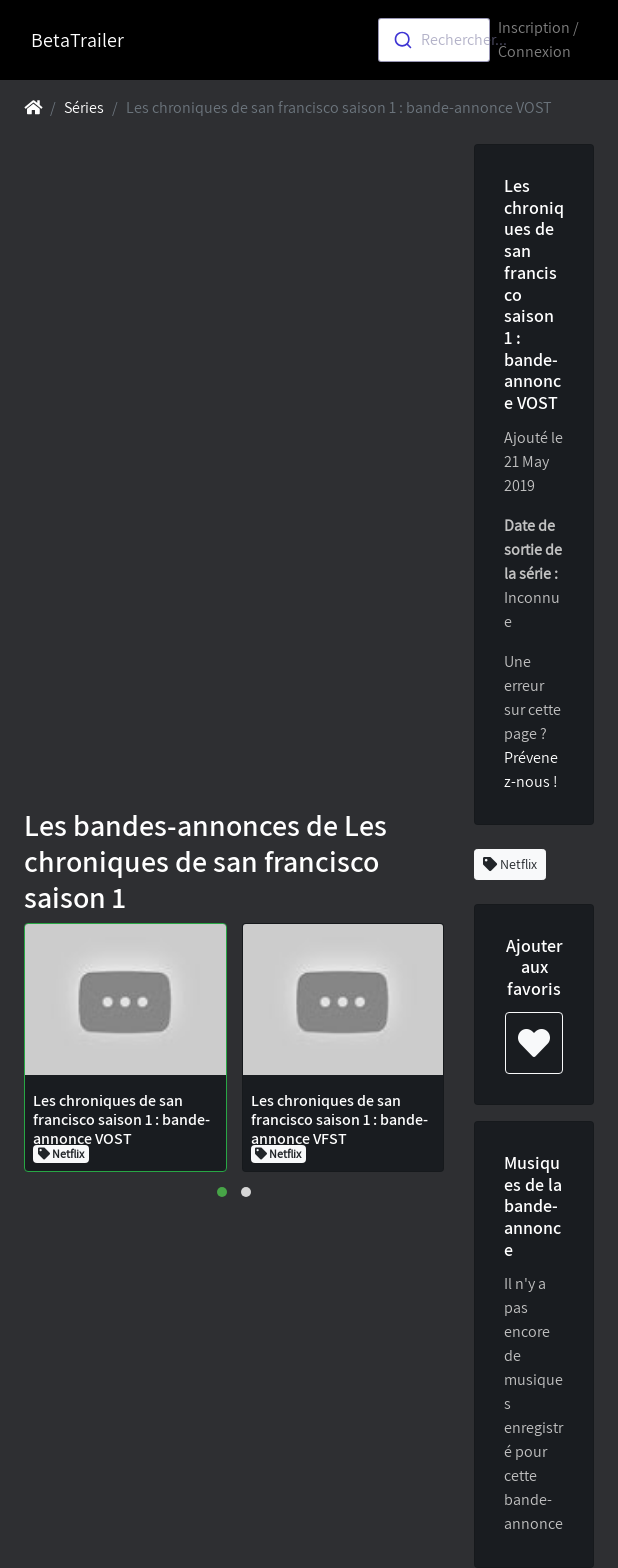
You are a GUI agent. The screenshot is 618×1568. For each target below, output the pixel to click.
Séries (84, 107)
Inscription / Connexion (538, 39)
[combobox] (434, 40)
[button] (222, 1192)
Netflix (510, 864)
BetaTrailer (77, 40)
